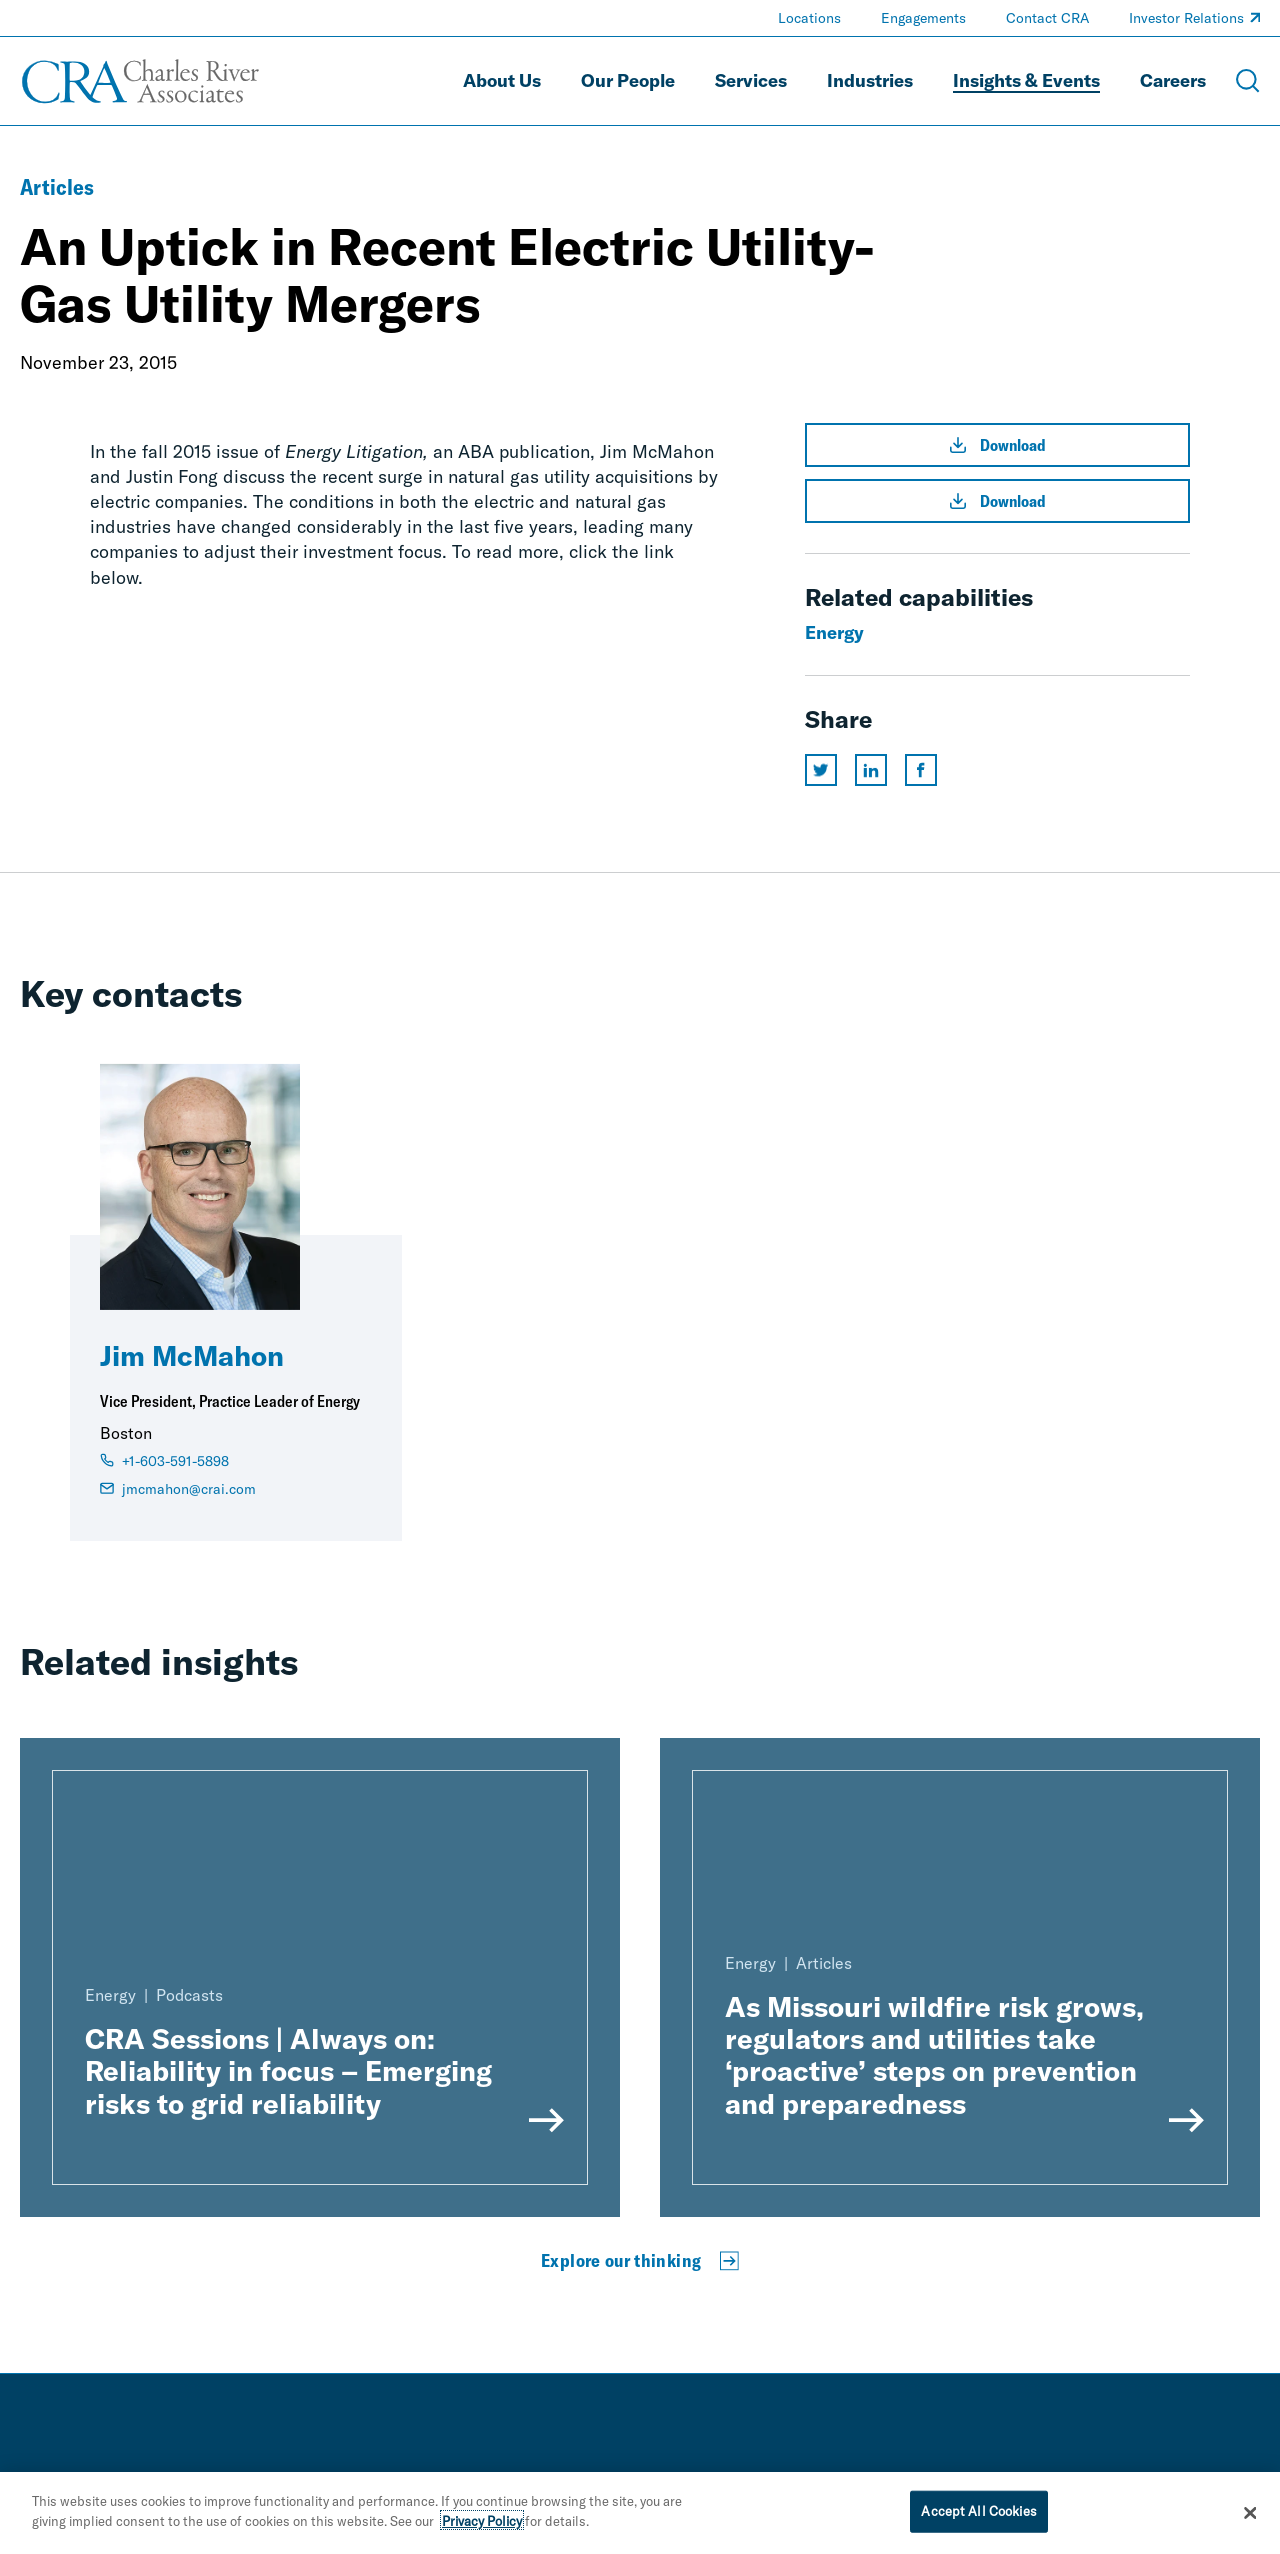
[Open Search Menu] (1248, 81)
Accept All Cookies (978, 2514)
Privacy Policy (482, 2524)
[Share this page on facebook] (921, 770)
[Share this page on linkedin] (871, 770)
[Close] (1250, 2517)
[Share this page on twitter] (821, 770)
